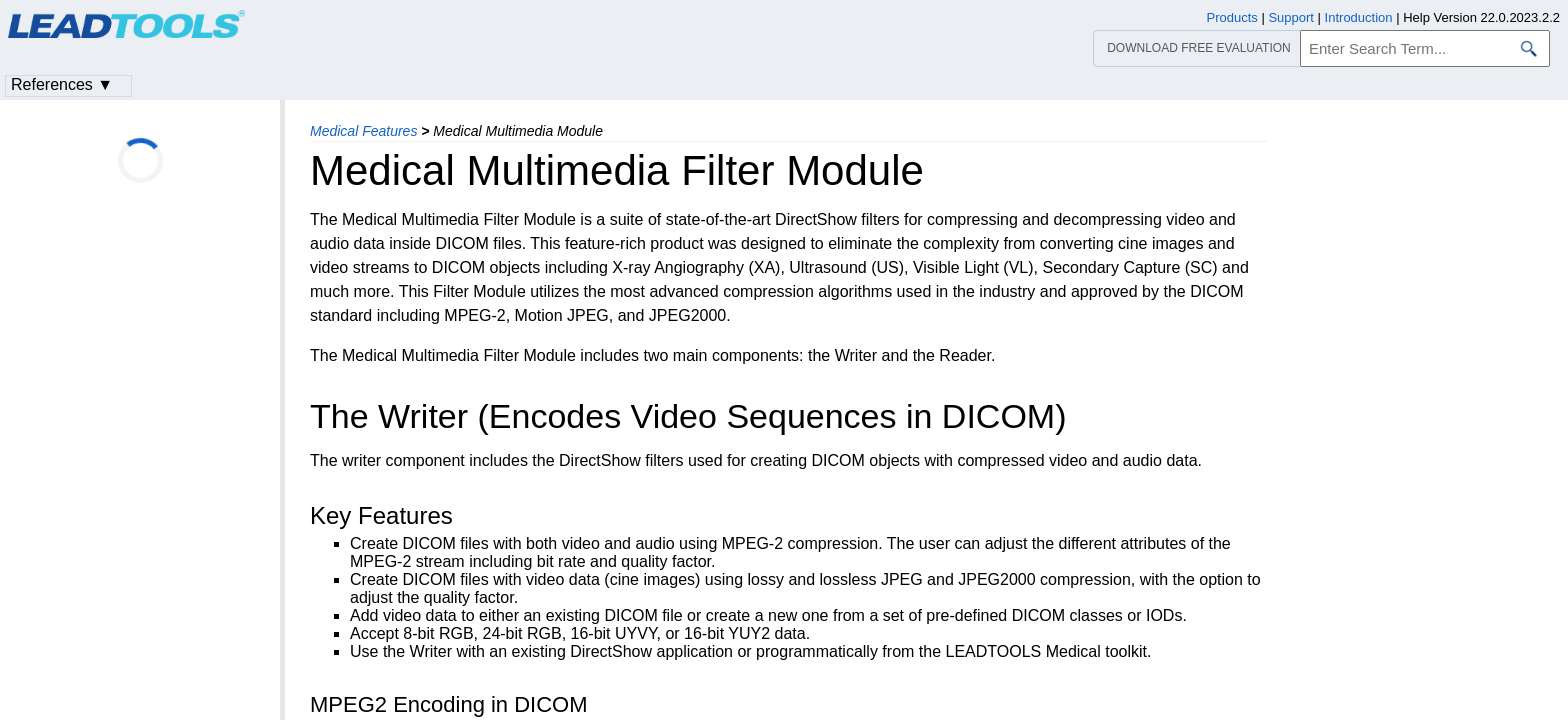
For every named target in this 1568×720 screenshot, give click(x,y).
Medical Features (363, 131)
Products (1232, 17)
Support (1291, 17)
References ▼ (62, 84)
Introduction (1359, 17)
